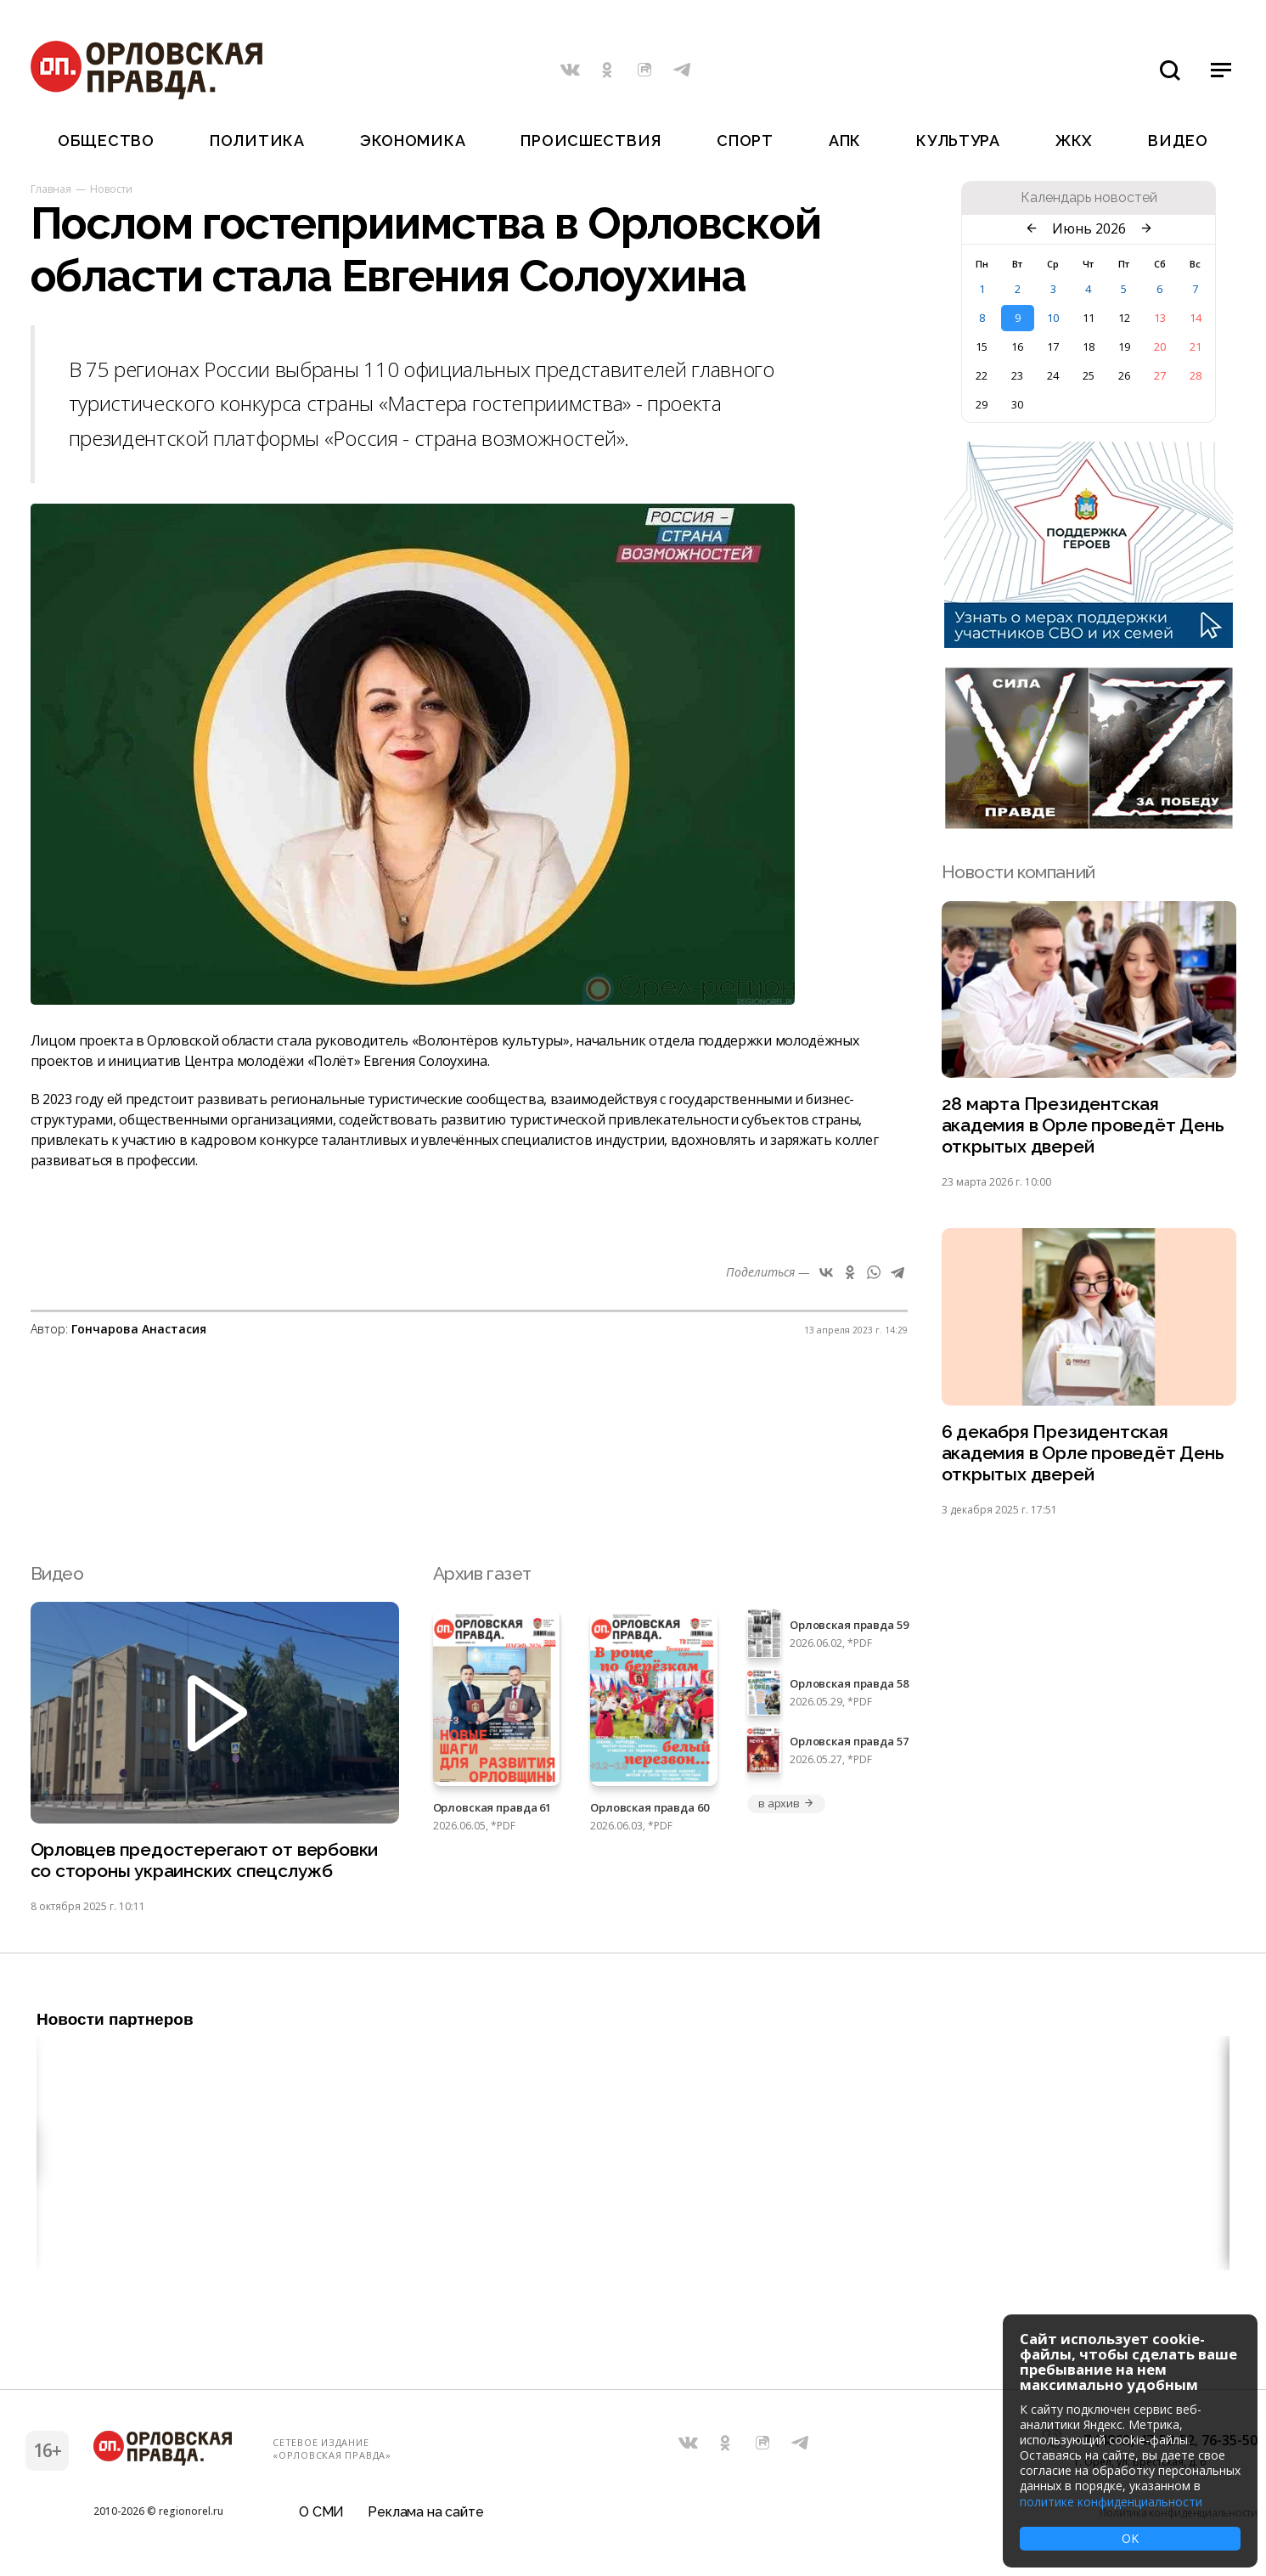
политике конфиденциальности (1111, 2502)
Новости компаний (1018, 871)
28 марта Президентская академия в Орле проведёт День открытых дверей (1083, 1125)
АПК (845, 140)
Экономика (412, 140)
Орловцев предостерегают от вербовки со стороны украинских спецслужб (205, 1860)
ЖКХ (1074, 140)
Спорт (745, 140)
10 (1053, 317)
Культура (958, 140)
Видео (1178, 140)
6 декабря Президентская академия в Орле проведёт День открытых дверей (1083, 1453)
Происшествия (590, 140)
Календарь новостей (1089, 198)
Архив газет (482, 1573)
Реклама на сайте (425, 2512)
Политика (257, 140)
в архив (786, 1803)
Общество (106, 140)
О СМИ (321, 2512)
